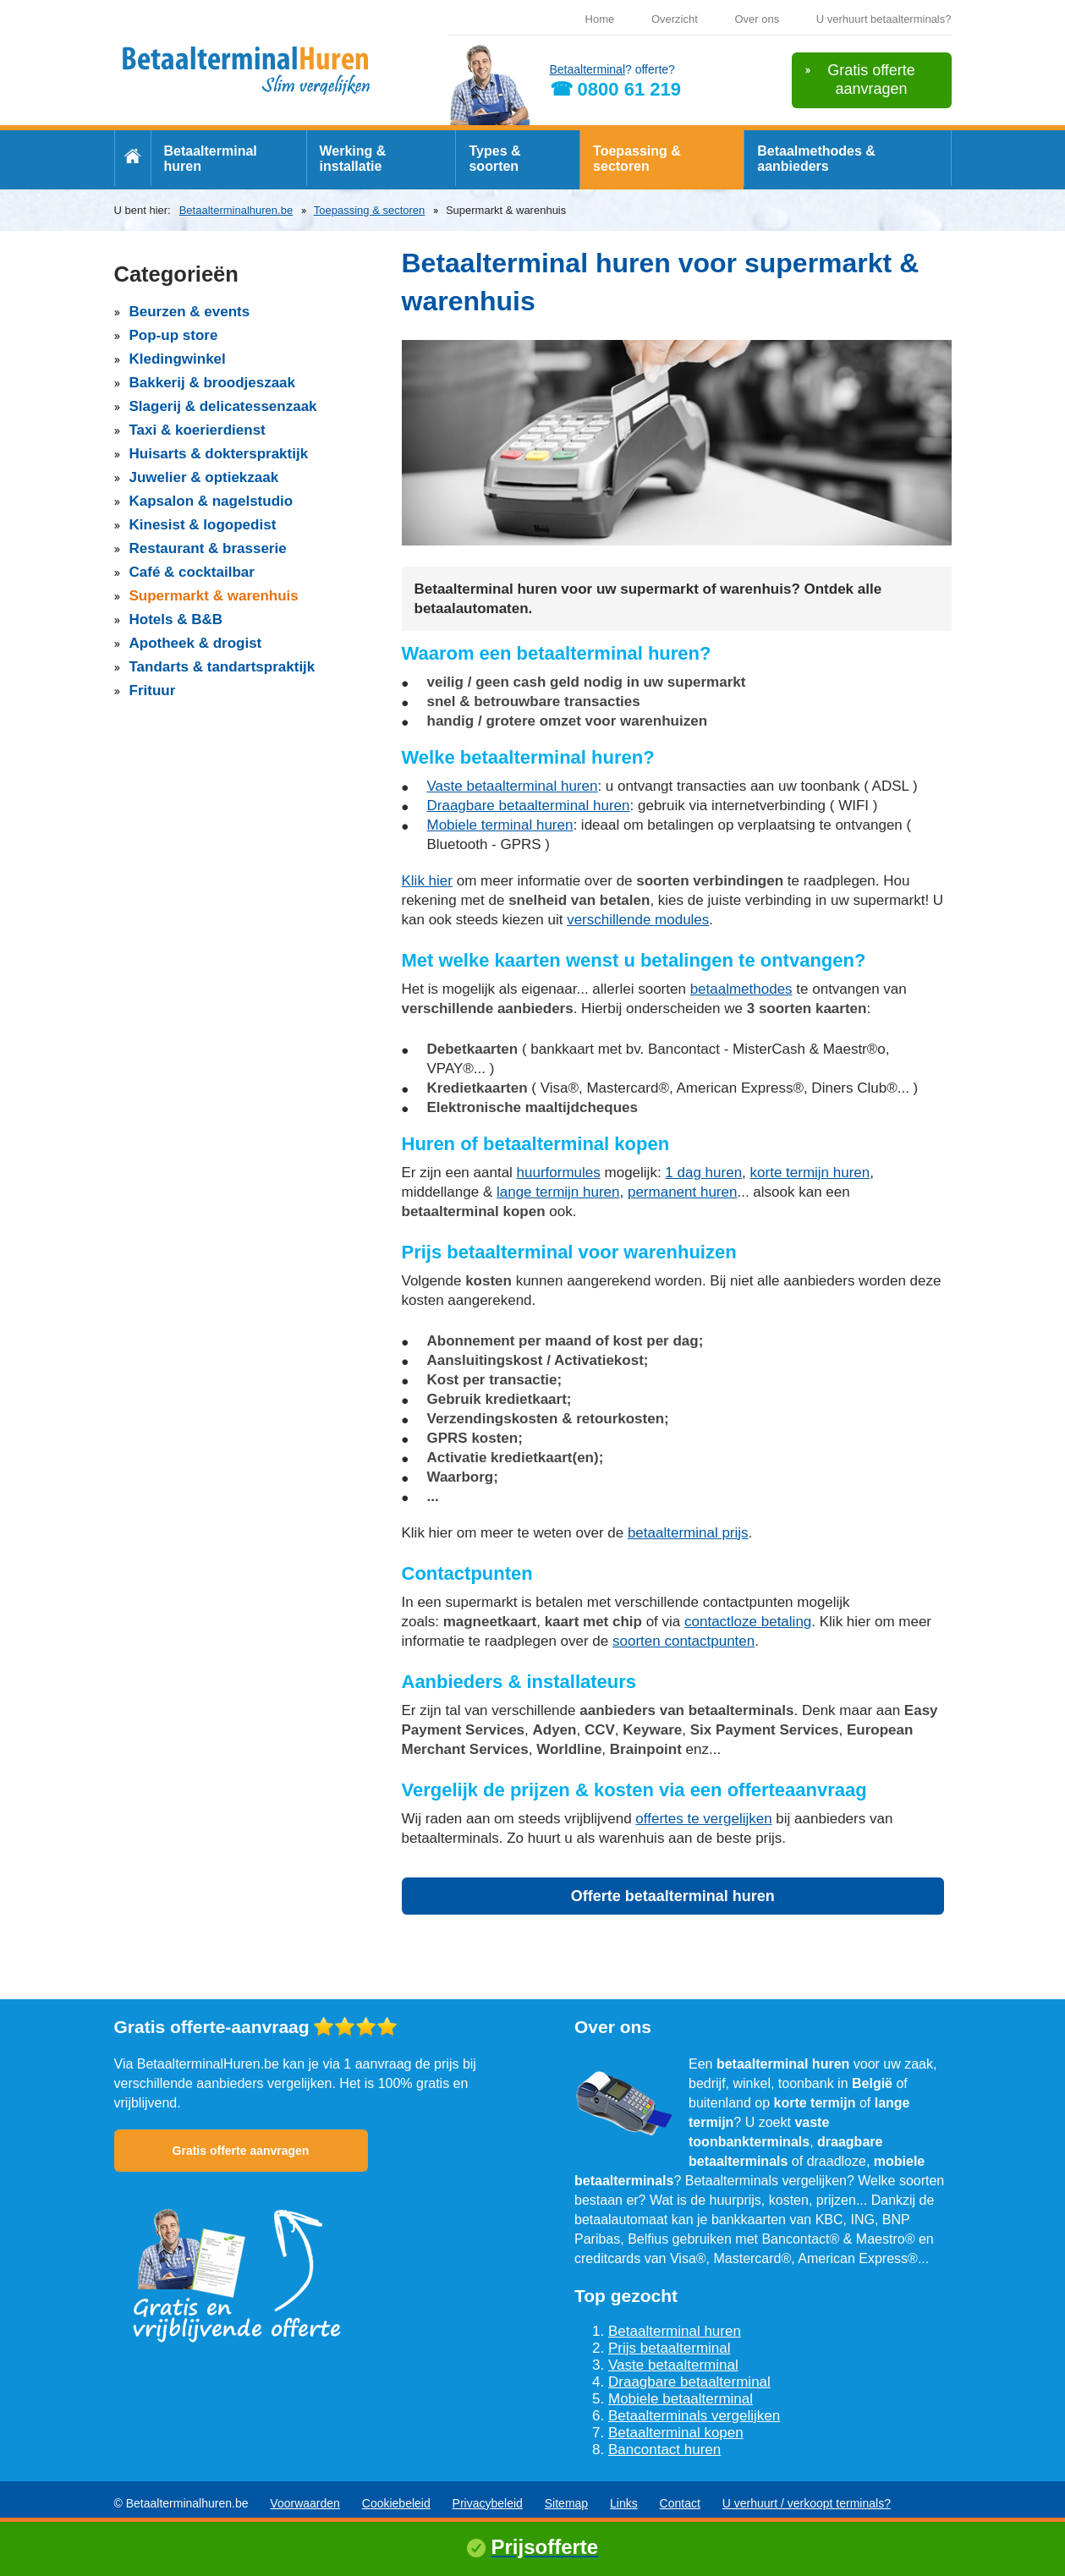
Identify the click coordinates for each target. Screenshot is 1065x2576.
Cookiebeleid (396, 2503)
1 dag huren (703, 1173)
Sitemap (566, 2503)
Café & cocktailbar (192, 572)
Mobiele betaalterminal (680, 2399)
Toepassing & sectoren (637, 158)
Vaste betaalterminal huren (512, 786)
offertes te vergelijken (703, 1819)
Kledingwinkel (177, 359)
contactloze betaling (747, 1622)
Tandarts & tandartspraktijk (222, 667)
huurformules (559, 1173)
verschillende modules (638, 920)
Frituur (152, 690)
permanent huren (682, 1192)
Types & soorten (494, 158)
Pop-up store (173, 335)
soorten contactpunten (683, 1641)
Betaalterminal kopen (676, 2433)
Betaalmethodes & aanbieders (816, 158)
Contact (680, 2503)
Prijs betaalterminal (669, 2348)
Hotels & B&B (176, 619)
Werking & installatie (353, 158)
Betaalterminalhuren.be (236, 210)
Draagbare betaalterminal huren (528, 805)
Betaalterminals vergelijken (694, 2416)
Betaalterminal (588, 69)
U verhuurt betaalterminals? (884, 19)
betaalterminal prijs (688, 1533)
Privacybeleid (488, 2503)
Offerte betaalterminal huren (673, 1896)
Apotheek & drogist (195, 643)
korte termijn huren (810, 1173)
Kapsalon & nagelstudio (211, 501)
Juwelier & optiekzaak (204, 477)
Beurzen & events (189, 312)
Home (600, 19)
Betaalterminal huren (210, 158)
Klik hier (427, 881)
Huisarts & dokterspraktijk (219, 454)
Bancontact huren (664, 2450)
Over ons (756, 19)
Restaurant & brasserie (208, 548)
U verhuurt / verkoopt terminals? (806, 2503)
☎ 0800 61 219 (615, 89)
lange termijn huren (558, 1192)
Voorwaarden (305, 2503)
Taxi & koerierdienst (197, 430)
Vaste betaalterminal (673, 2365)
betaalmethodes (741, 989)
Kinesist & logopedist (203, 525)
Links (624, 2503)
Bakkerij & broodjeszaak (212, 383)
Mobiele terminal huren (500, 825)
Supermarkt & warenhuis (214, 596)
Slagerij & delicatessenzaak (223, 406)
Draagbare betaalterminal (689, 2382)
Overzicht (674, 19)
